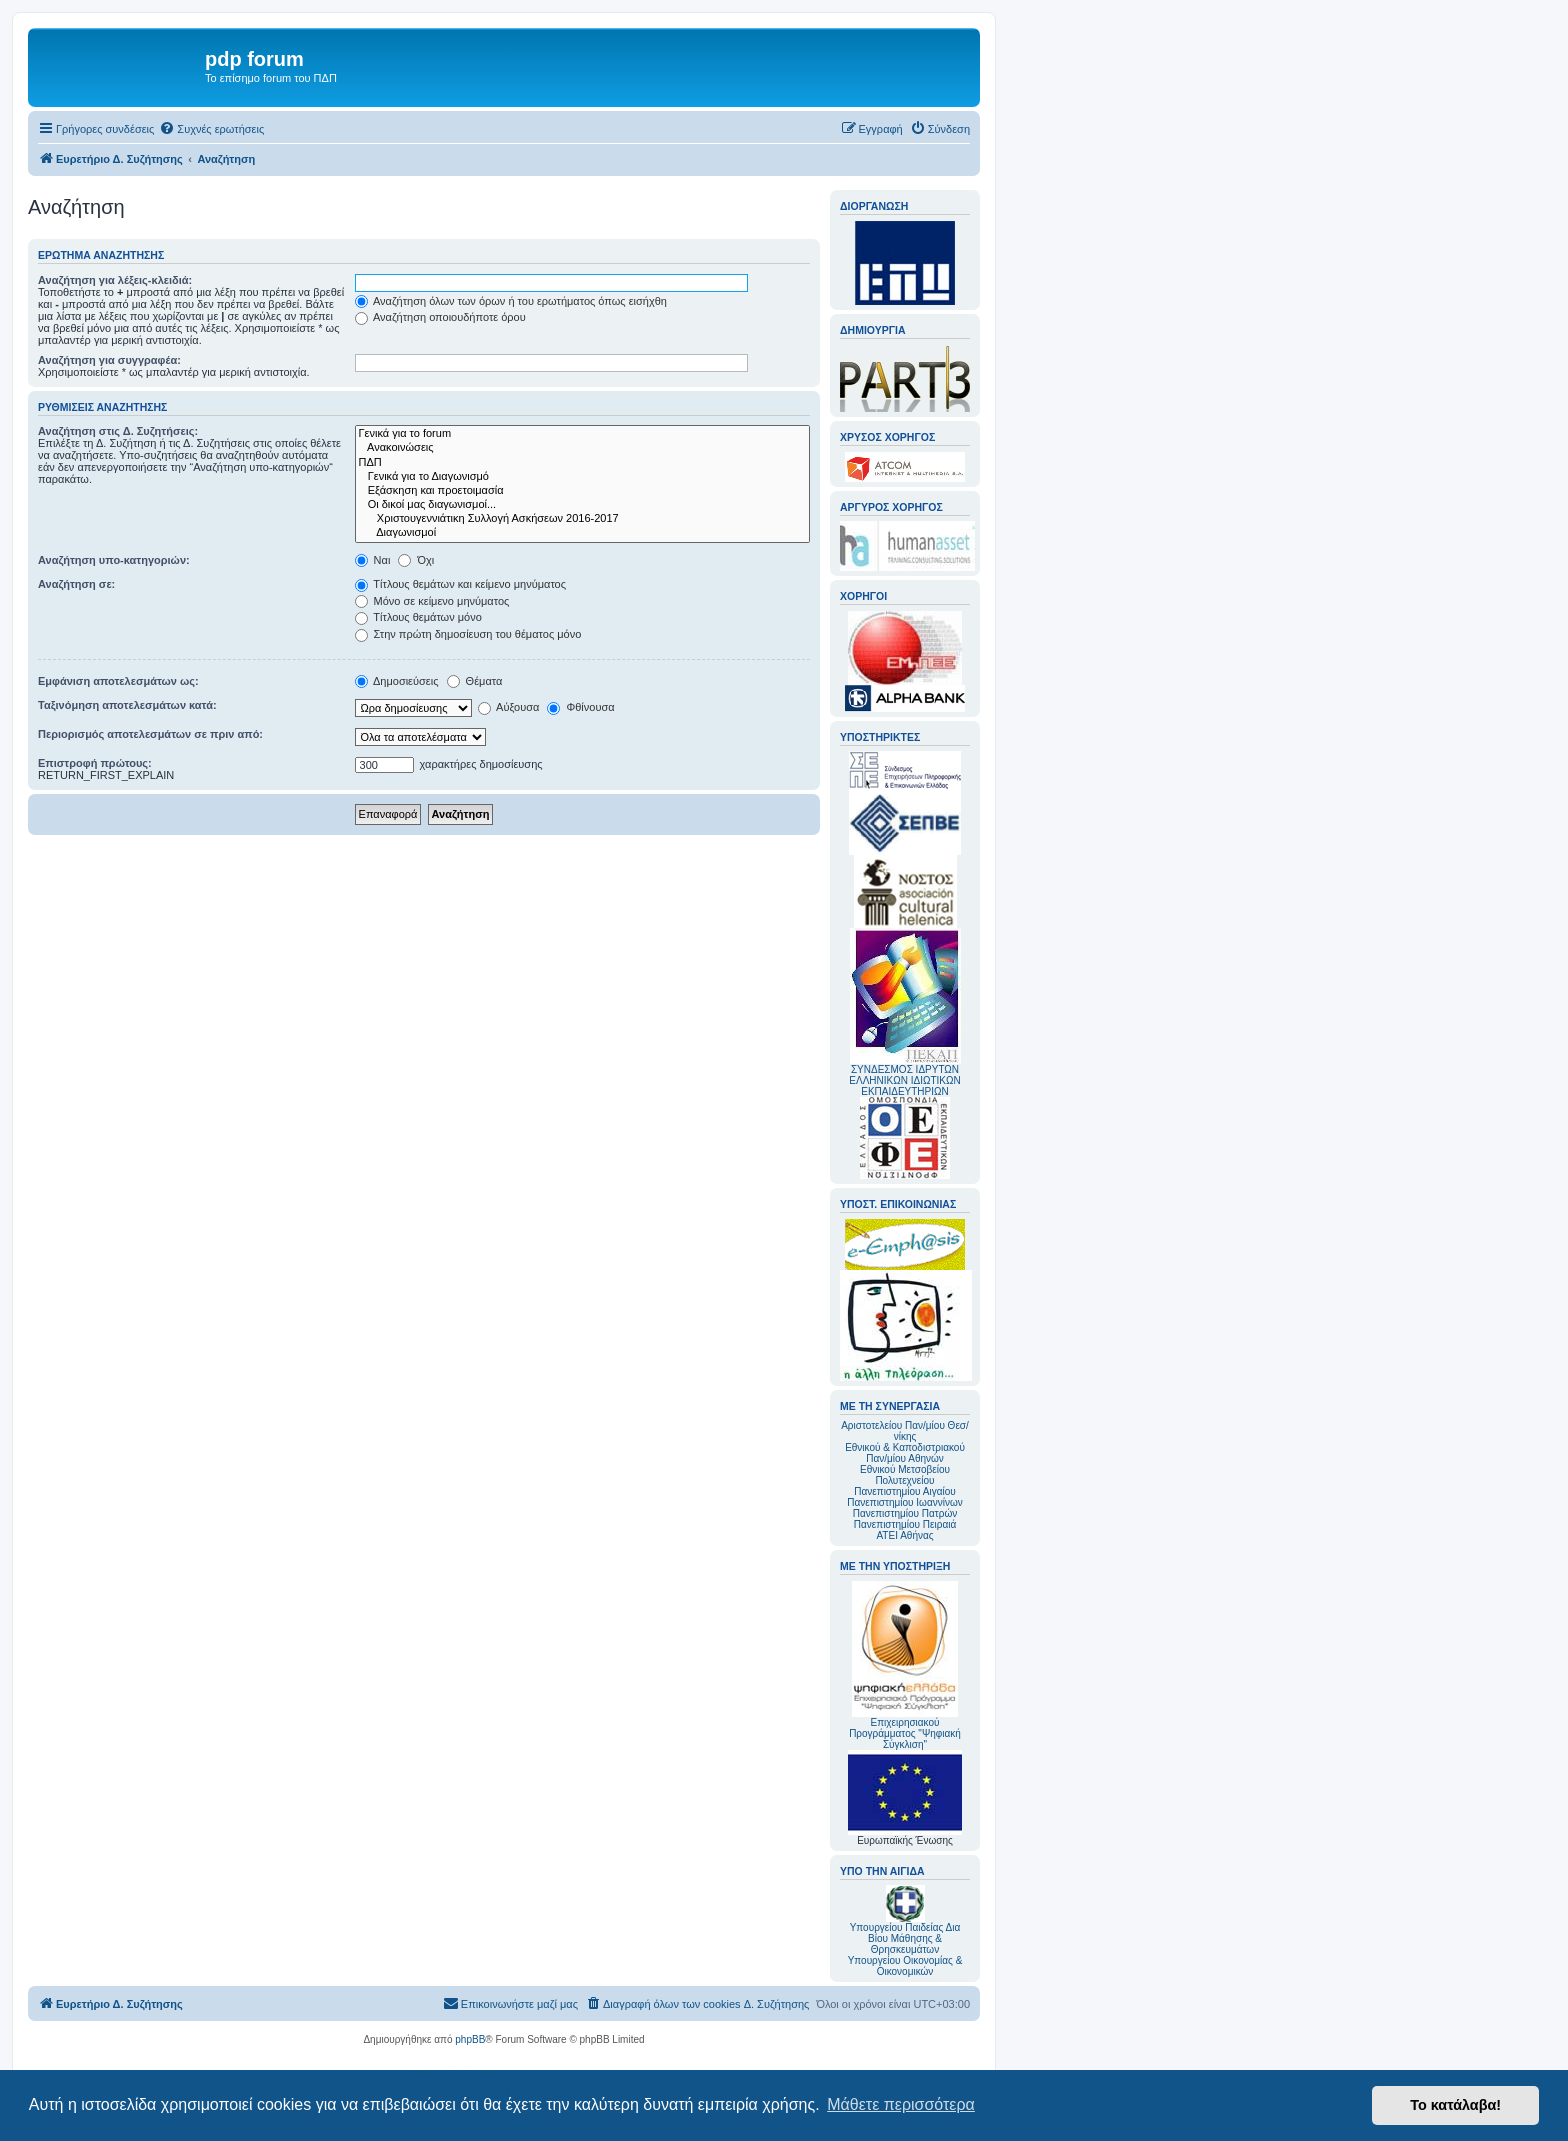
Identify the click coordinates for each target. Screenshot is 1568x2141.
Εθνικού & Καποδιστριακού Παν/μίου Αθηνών (905, 1453)
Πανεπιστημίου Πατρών (905, 1513)
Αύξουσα (509, 707)
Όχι (416, 560)
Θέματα (475, 681)
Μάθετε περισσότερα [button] (901, 2104)
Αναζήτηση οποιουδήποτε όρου (440, 317)
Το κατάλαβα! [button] (1455, 2105)
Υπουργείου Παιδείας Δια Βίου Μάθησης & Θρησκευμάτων (905, 1938)
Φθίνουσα (580, 707)
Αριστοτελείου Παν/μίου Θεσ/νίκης (905, 1431)
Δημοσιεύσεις (397, 681)
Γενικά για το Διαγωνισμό (582, 477)
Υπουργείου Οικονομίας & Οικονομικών (905, 1966)
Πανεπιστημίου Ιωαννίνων (904, 1502)
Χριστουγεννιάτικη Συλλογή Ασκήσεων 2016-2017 (582, 519)
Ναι (373, 560)
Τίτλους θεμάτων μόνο (418, 617)
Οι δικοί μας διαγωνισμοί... (582, 505)
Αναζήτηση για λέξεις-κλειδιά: (115, 280)
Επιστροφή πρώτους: (95, 763)
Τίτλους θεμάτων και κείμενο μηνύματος (461, 584)
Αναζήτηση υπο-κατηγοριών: (114, 560)
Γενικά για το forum (582, 434)
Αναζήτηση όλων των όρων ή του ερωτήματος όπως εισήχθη (511, 301)
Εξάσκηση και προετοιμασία (582, 491)
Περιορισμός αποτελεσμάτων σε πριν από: (150, 734)
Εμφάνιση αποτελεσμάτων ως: (118, 681)
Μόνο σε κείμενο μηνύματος (432, 601)
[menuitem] (211, 129)
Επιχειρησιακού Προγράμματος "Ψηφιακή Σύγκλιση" (905, 1665)
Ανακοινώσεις (582, 448)
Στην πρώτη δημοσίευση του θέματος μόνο (468, 634)
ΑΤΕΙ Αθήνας (904, 1535)
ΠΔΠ (582, 463)
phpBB (470, 2039)
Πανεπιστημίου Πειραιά (905, 1524)
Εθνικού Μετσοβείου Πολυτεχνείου (905, 1475)
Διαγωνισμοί (582, 533)
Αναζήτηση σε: (76, 584)
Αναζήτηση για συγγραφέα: (109, 360)
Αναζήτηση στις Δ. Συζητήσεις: (118, 431)
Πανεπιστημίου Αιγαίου (904, 1491)
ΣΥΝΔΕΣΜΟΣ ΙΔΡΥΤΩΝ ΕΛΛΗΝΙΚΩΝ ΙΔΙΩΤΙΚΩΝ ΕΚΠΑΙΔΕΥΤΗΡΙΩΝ (904, 1080)
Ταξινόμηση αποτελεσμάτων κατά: (127, 705)
